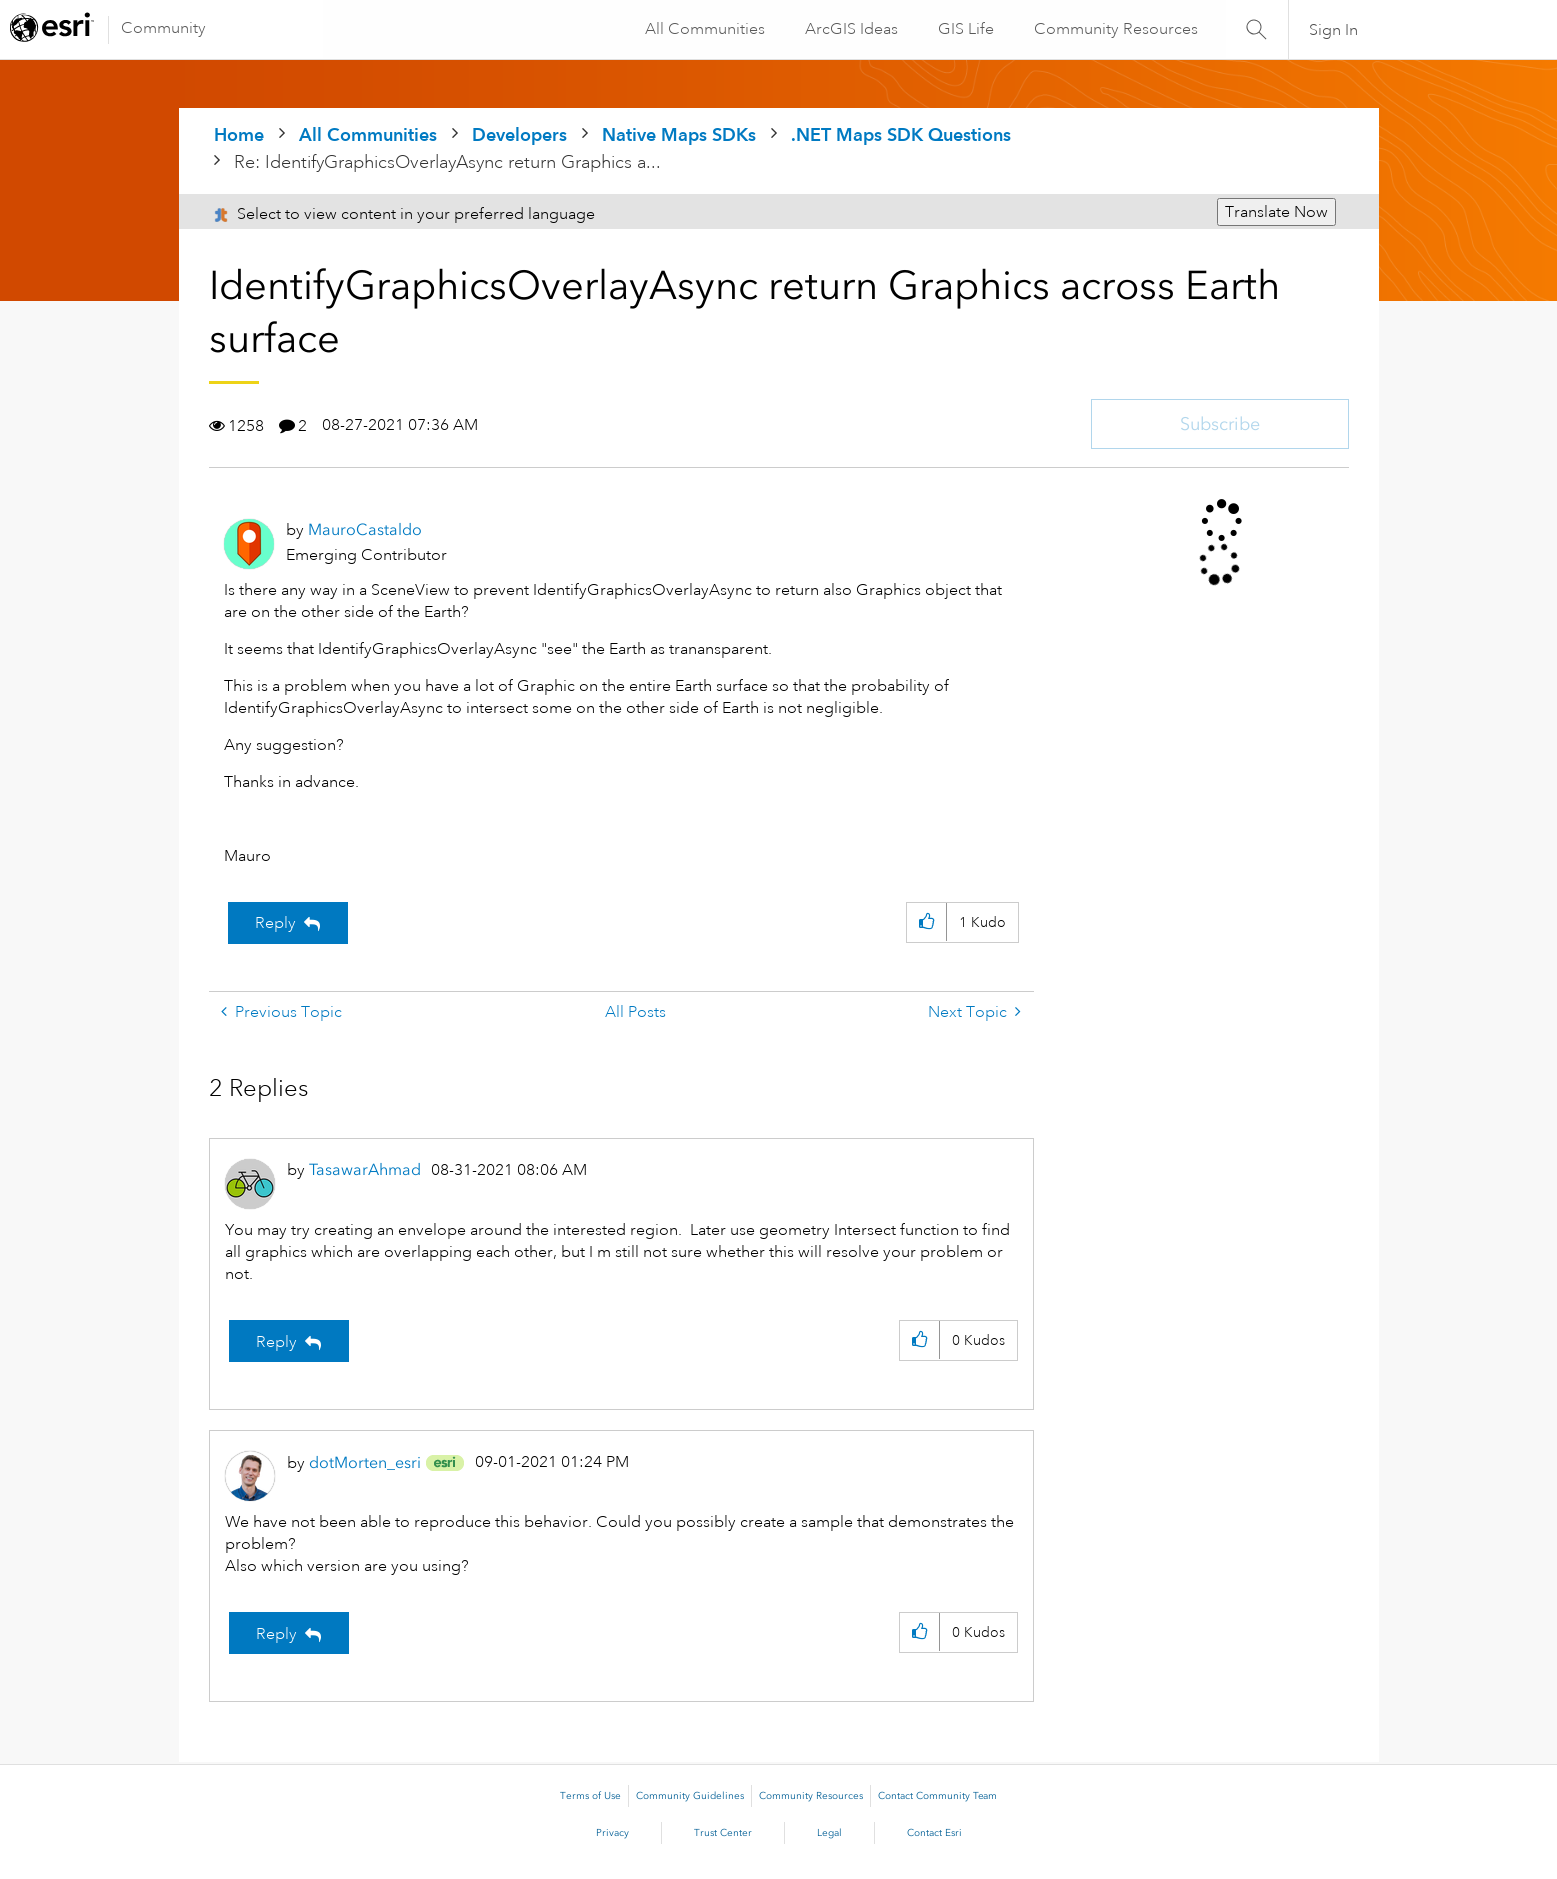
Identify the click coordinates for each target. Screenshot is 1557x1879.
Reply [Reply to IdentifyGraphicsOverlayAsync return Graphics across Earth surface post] (275, 923)
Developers (519, 134)
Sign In (1333, 30)
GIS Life (964, 29)
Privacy (612, 1833)
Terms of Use (590, 1796)
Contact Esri (934, 1833)
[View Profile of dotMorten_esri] (365, 1462)
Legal (829, 1833)
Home (239, 134)
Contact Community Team (937, 1796)
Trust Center (723, 1833)
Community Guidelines (690, 1796)
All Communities (703, 29)
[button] (926, 922)
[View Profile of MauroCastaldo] (365, 529)
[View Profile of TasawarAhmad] (365, 1169)
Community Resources (1114, 29)
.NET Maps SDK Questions (901, 134)
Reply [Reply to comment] (276, 1342)
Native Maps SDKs (679, 134)
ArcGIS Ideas (849, 29)
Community (163, 28)
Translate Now (1276, 212)
